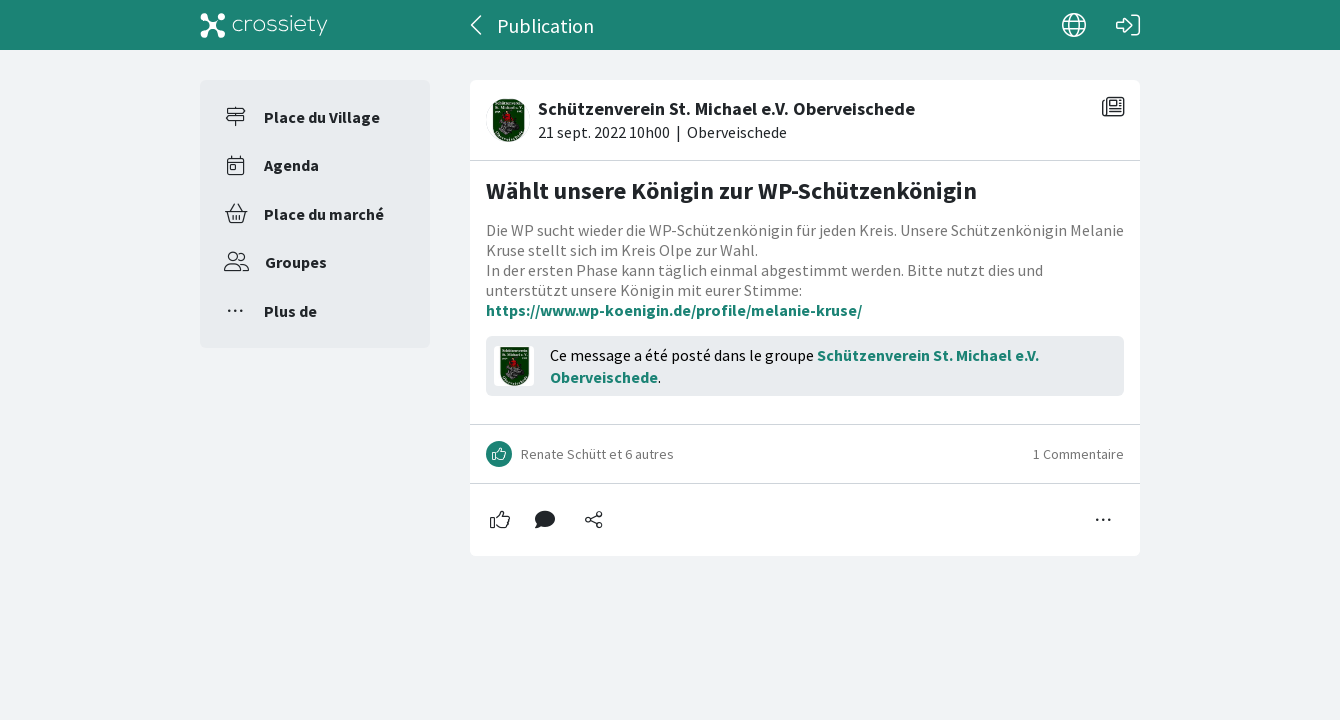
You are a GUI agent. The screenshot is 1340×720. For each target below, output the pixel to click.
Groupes (296, 262)
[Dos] (477, 25)
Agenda (291, 165)
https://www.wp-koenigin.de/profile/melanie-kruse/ (674, 310)
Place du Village (322, 117)
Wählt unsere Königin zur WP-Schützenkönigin (731, 190)
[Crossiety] (264, 25)
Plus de (290, 311)
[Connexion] (1128, 25)
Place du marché (324, 214)
